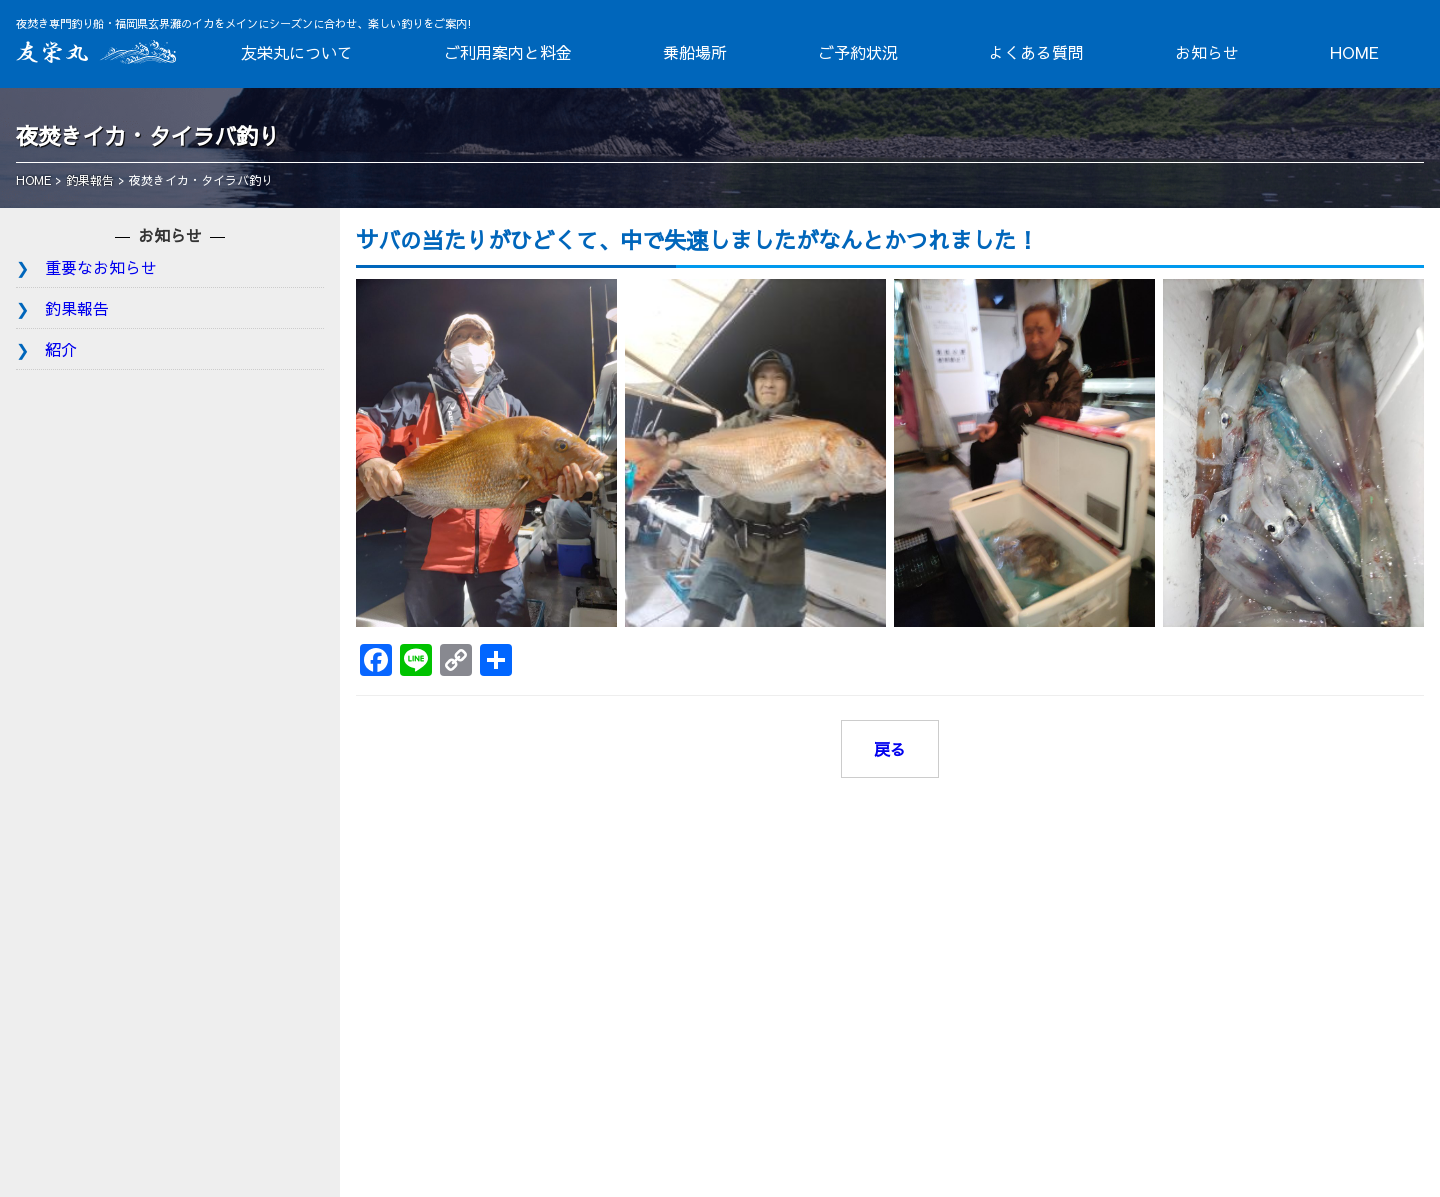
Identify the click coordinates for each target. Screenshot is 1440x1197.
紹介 (61, 349)
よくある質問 (1036, 52)
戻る (890, 749)
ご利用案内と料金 (508, 52)
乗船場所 (695, 52)
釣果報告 (77, 308)
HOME (1354, 52)
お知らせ (1207, 52)
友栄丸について (297, 52)
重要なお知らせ (101, 267)
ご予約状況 (858, 52)
